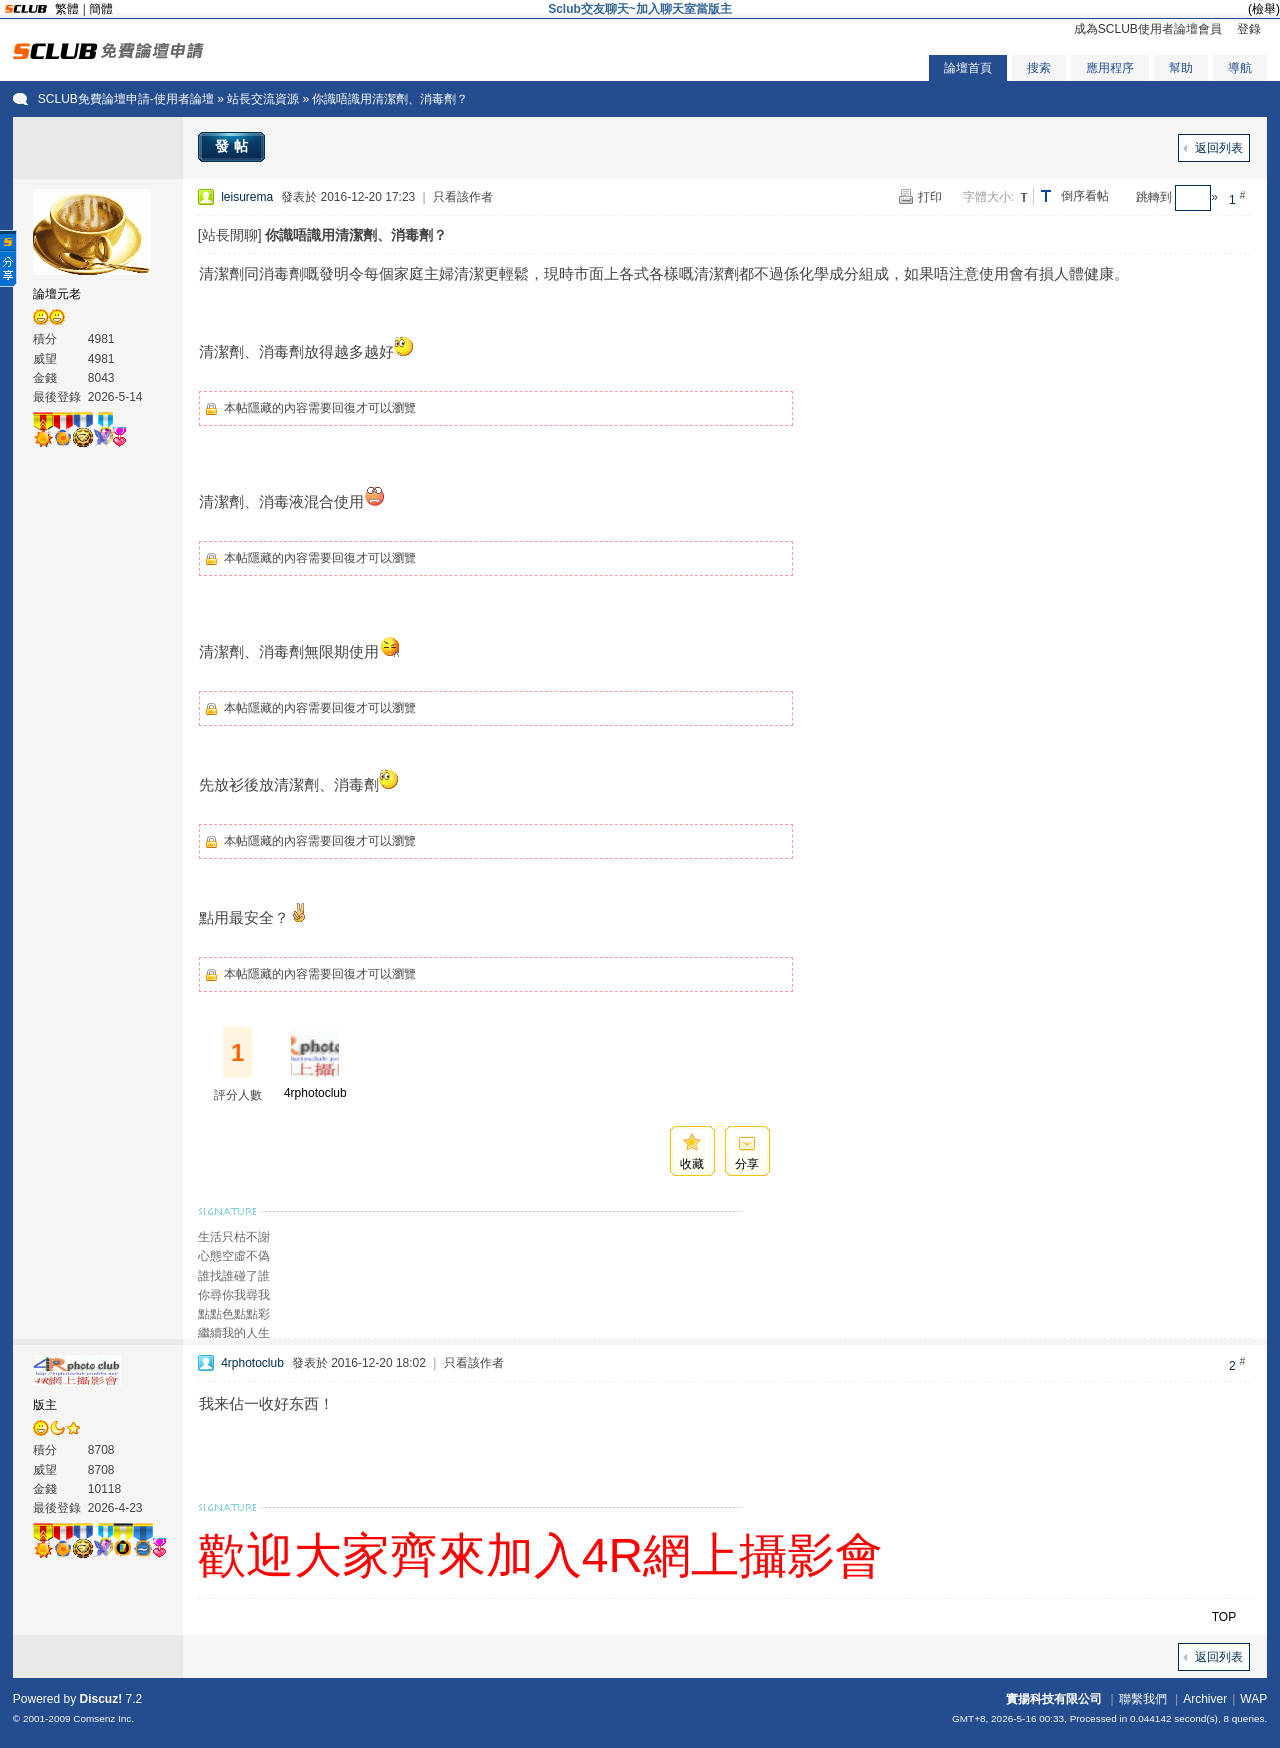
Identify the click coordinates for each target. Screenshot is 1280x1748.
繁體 (67, 9)
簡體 (101, 9)
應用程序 (1110, 68)
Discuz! (101, 1699)
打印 (930, 197)
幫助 (1181, 68)
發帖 (234, 146)
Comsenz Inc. (103, 1718)
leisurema (247, 197)
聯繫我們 (1143, 1699)
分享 (747, 1164)
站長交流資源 (263, 99)
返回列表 (1219, 148)
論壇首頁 (968, 68)
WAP (1253, 1699)
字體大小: (988, 197)
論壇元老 (57, 294)
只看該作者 (463, 197)
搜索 (1039, 68)
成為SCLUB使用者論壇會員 (1148, 29)
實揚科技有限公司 (1054, 1699)
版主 (45, 1405)
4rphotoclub (315, 1093)
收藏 (692, 1164)
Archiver (1205, 1699)
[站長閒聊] (230, 235)
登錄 (1249, 29)
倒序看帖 (1085, 196)
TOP (1224, 1617)
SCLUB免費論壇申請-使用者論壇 (126, 99)
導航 (1240, 68)
